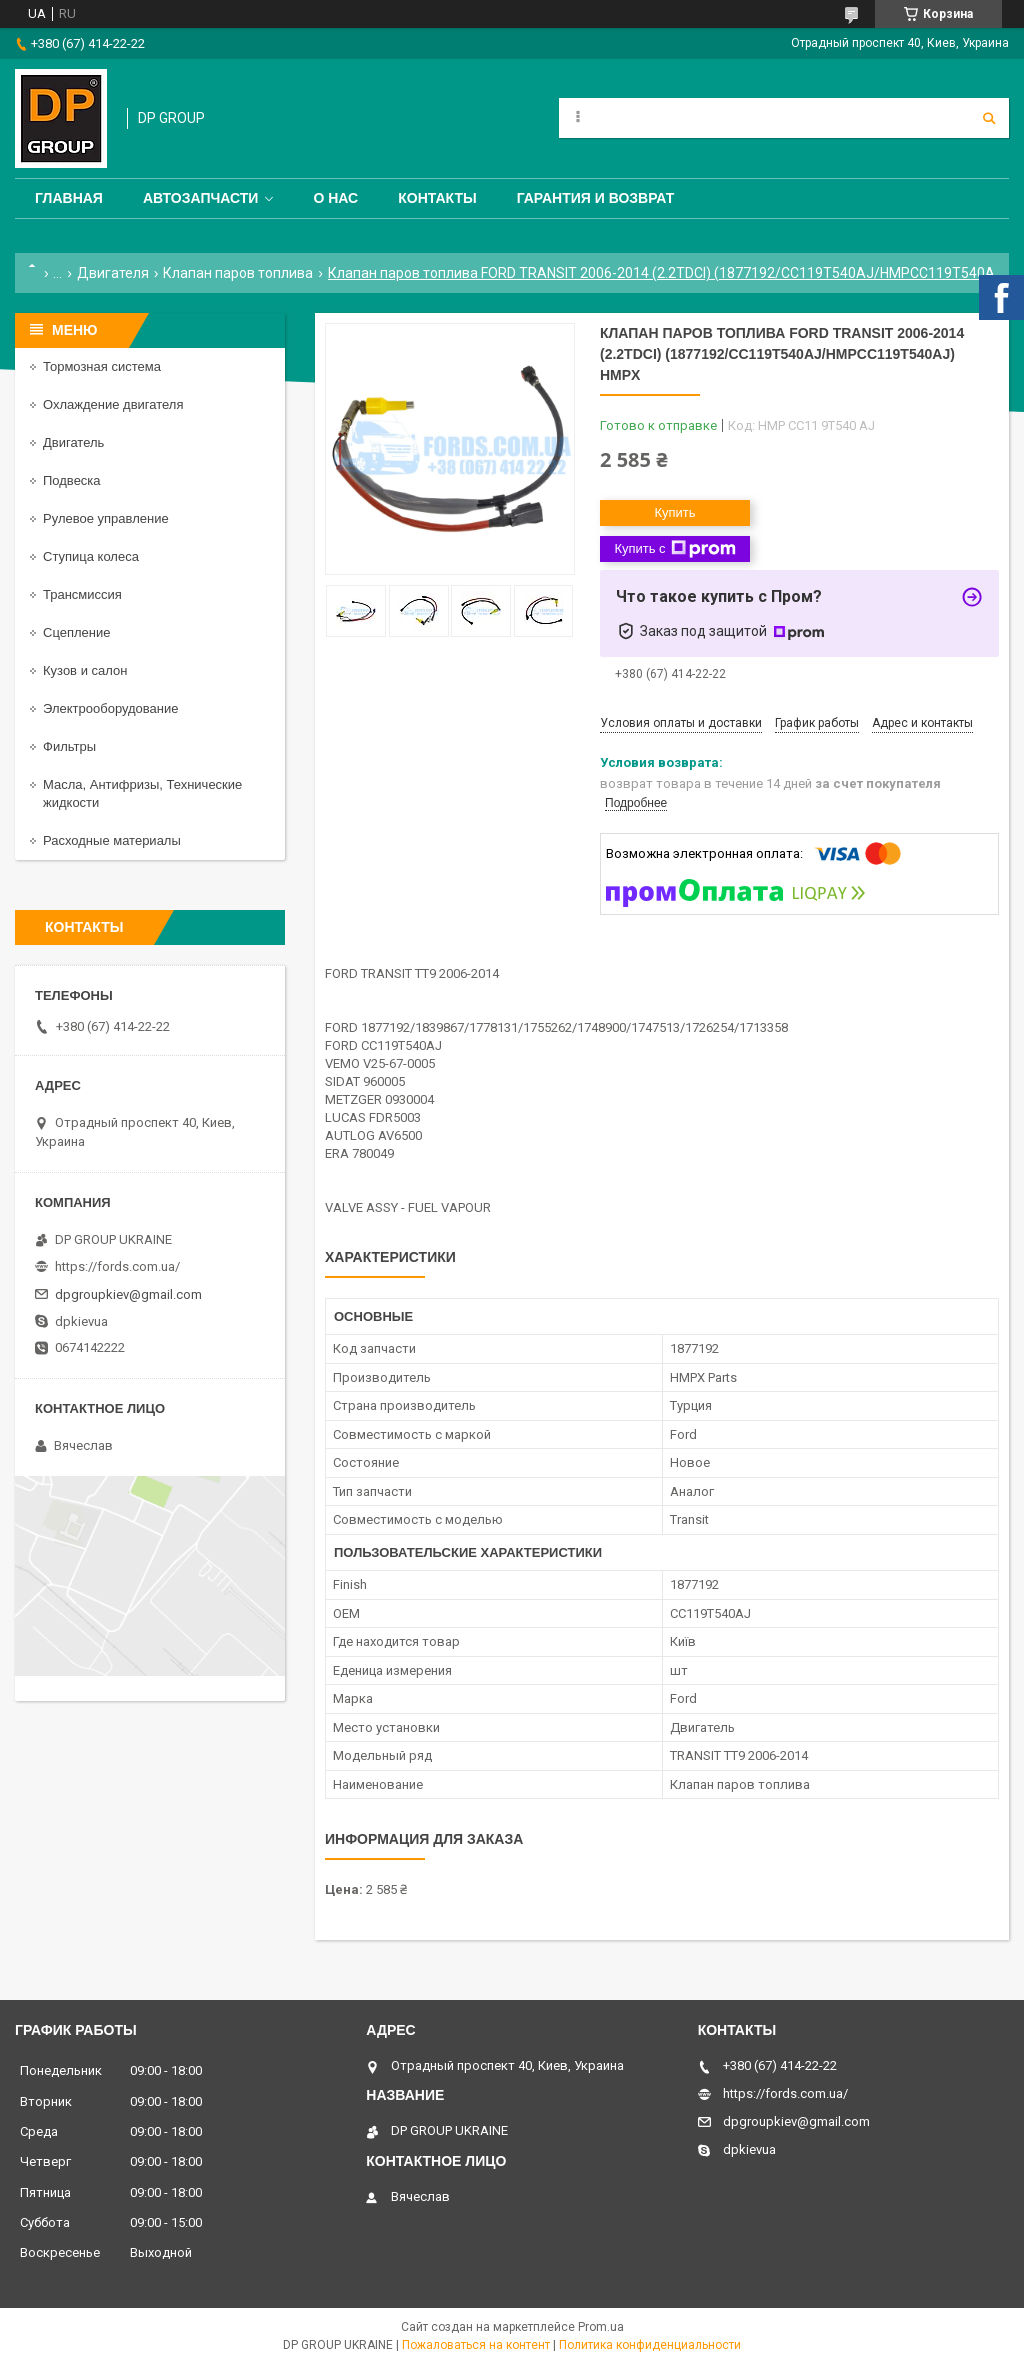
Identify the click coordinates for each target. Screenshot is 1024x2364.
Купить (674, 512)
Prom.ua (601, 2327)
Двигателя (113, 273)
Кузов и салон (85, 670)
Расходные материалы (112, 840)
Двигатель (73, 442)
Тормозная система (102, 366)
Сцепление (76, 632)
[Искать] (989, 118)
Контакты (437, 198)
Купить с (674, 549)
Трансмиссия (82, 594)
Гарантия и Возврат (596, 198)
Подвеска (72, 480)
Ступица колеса (91, 556)
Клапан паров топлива (238, 273)
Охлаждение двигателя (113, 404)
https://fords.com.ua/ (117, 1266)
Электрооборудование (111, 708)
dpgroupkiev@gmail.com (128, 1294)
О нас (335, 198)
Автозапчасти (201, 198)
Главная (69, 198)
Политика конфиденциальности (650, 2345)
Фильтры (69, 746)
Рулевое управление (106, 518)
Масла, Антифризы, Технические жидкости (142, 793)
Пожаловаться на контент (476, 2345)
